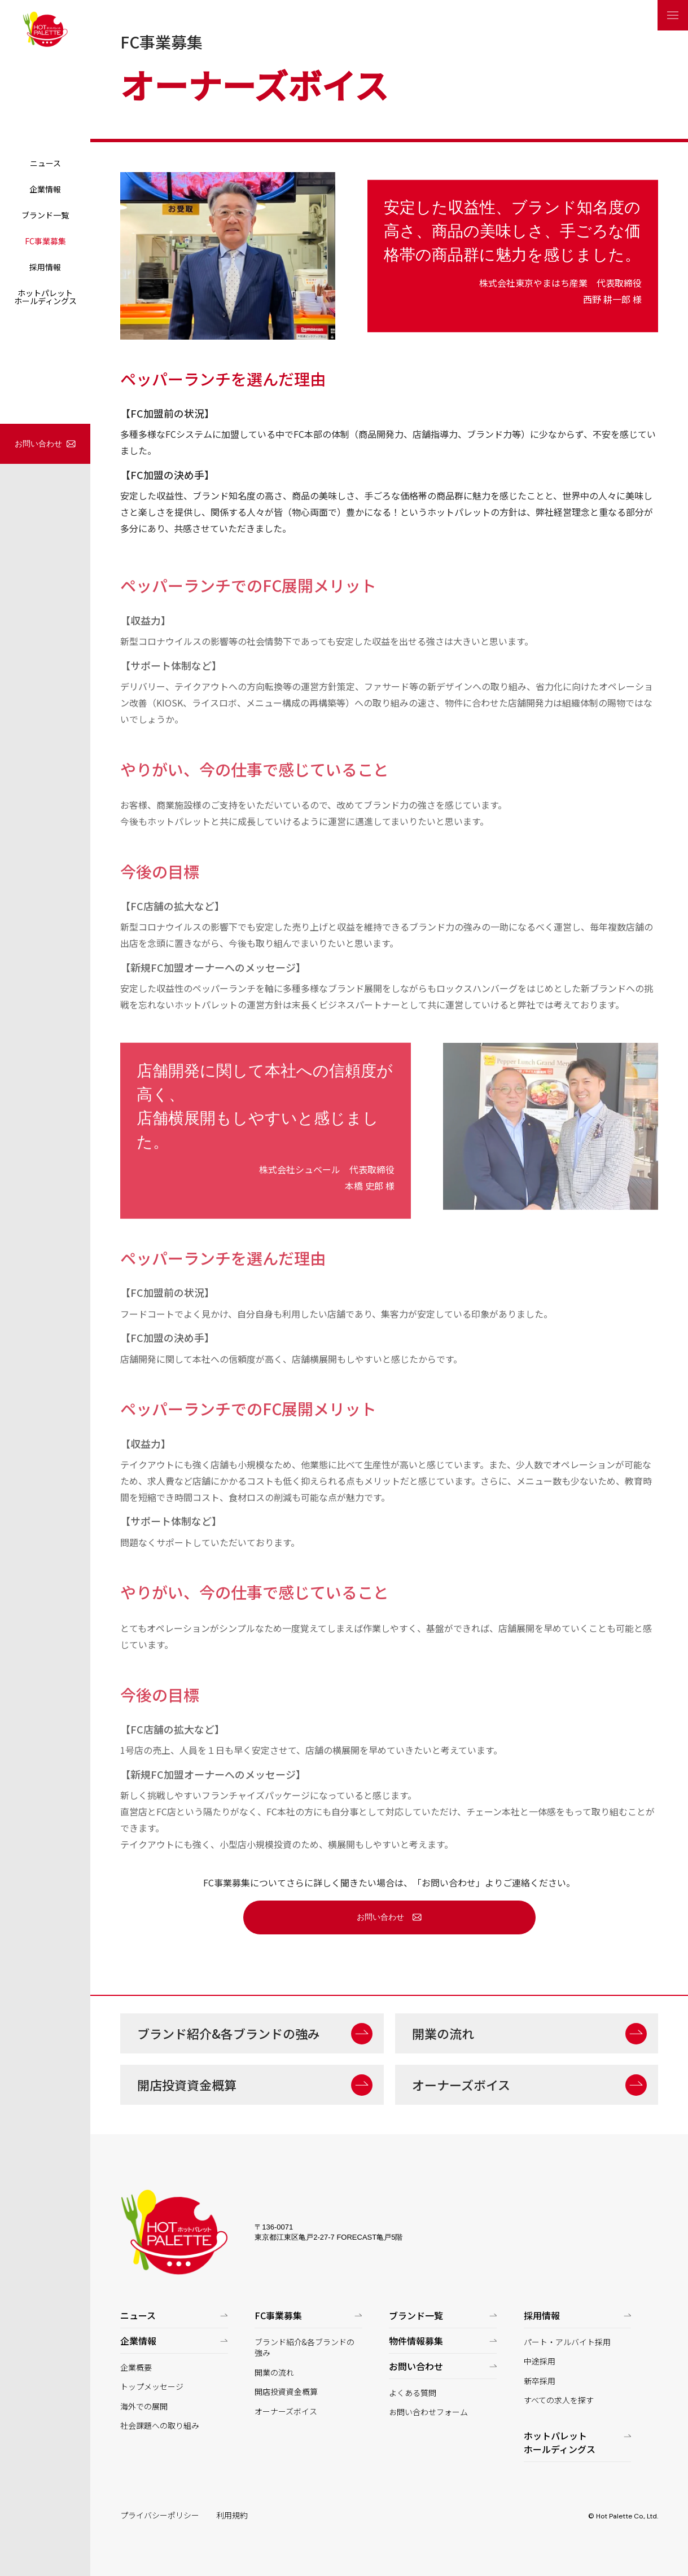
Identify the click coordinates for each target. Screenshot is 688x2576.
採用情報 (45, 267)
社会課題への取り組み (159, 2425)
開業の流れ (443, 2033)
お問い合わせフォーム (428, 2412)
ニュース (45, 163)
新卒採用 (539, 2381)
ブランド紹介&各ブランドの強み (228, 2033)
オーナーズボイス (461, 2084)
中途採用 (539, 2361)
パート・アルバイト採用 (567, 2342)
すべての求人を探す (559, 2400)
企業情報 (45, 189)
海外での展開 (144, 2406)
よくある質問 (412, 2393)
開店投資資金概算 (186, 2084)
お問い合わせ (38, 443)
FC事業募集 (45, 241)
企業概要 (136, 2367)
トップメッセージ (151, 2386)
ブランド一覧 (45, 215)
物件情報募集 (416, 2340)
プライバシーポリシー (159, 2515)
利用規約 (232, 2515)
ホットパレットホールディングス (45, 296)
